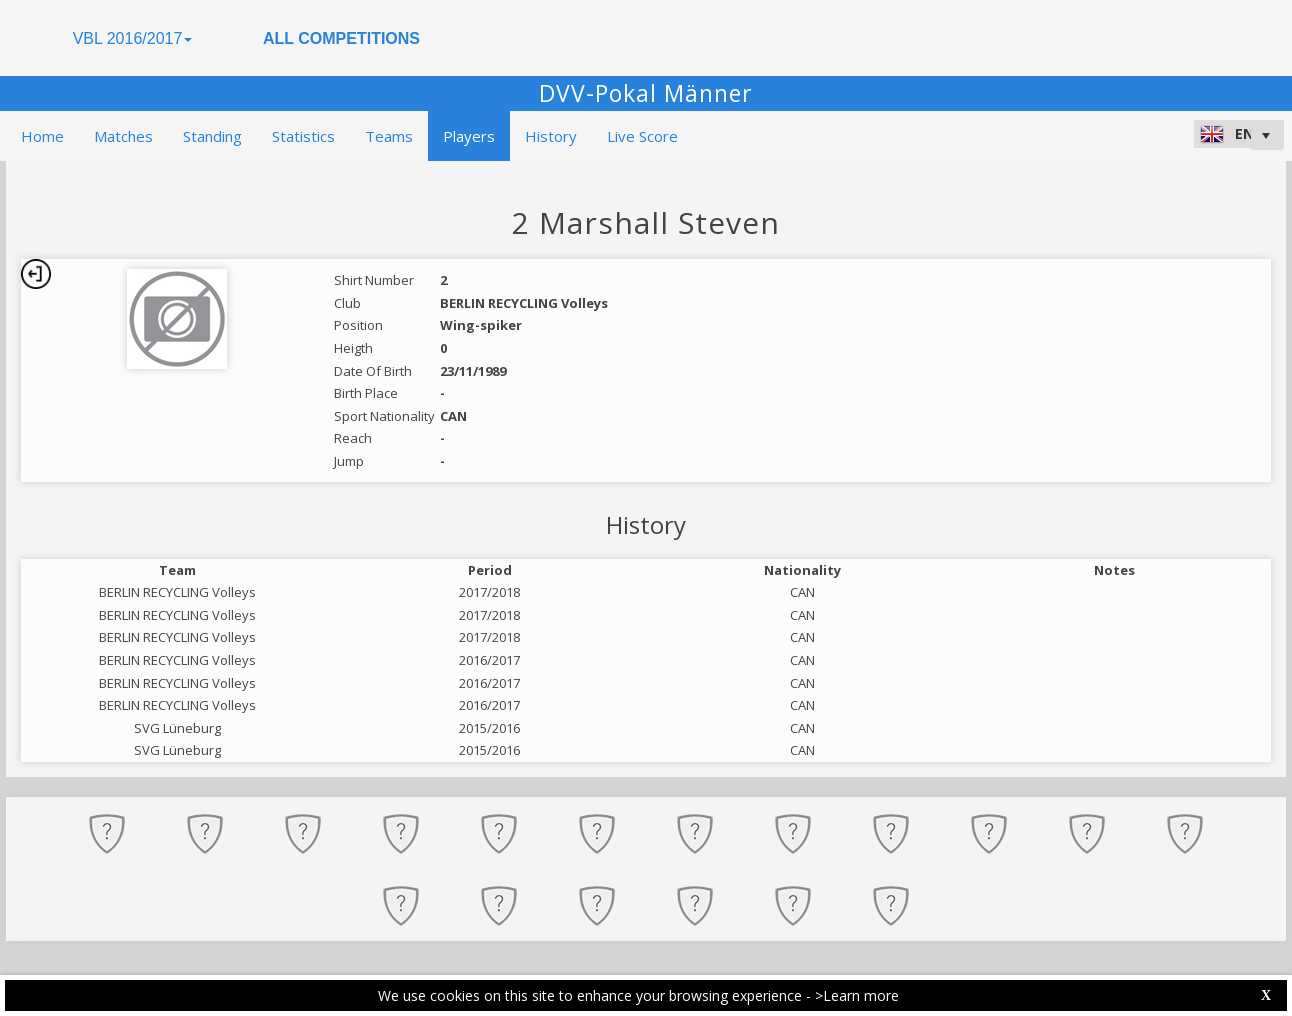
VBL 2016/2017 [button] (133, 38)
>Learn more (857, 995)
